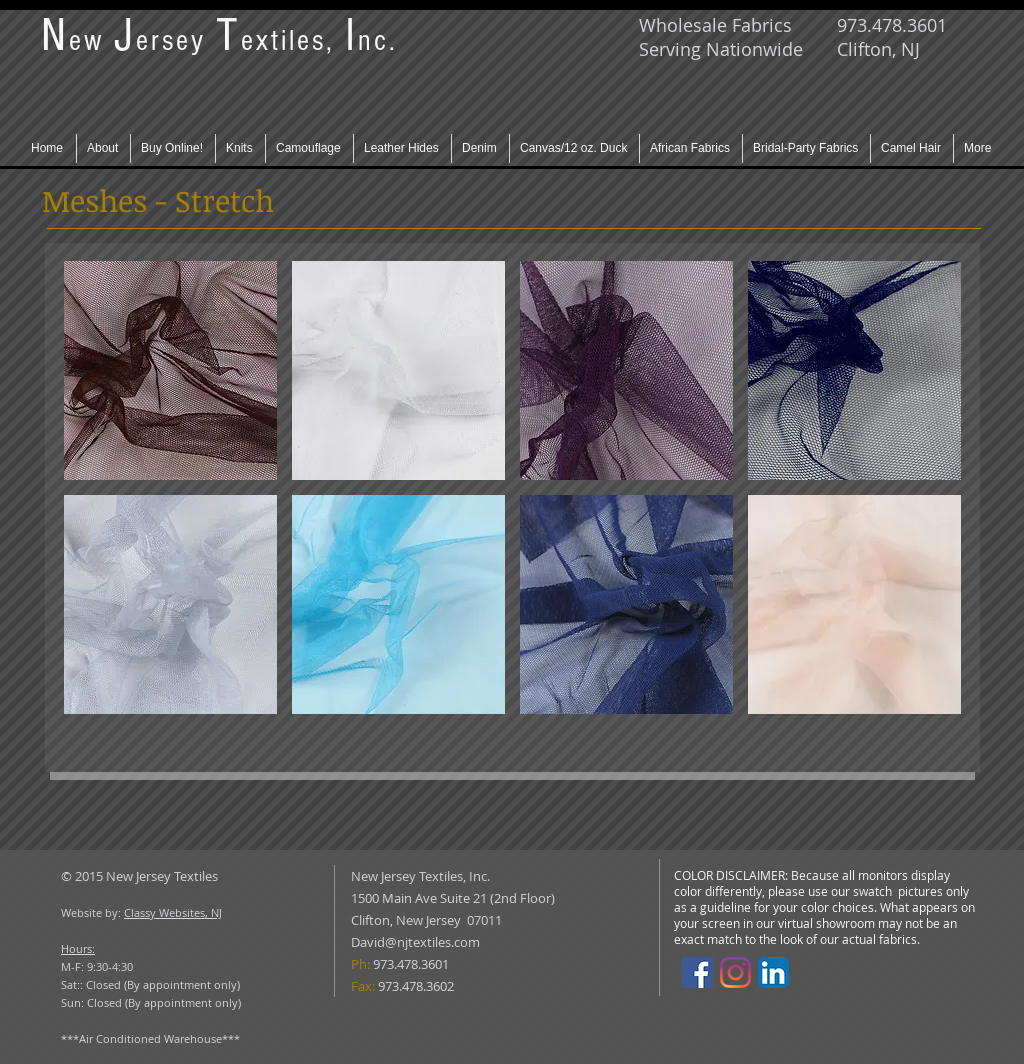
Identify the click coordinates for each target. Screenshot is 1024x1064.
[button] (170, 370)
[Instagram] (735, 972)
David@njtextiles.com (415, 942)
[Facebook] (697, 972)
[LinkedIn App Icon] (773, 972)
